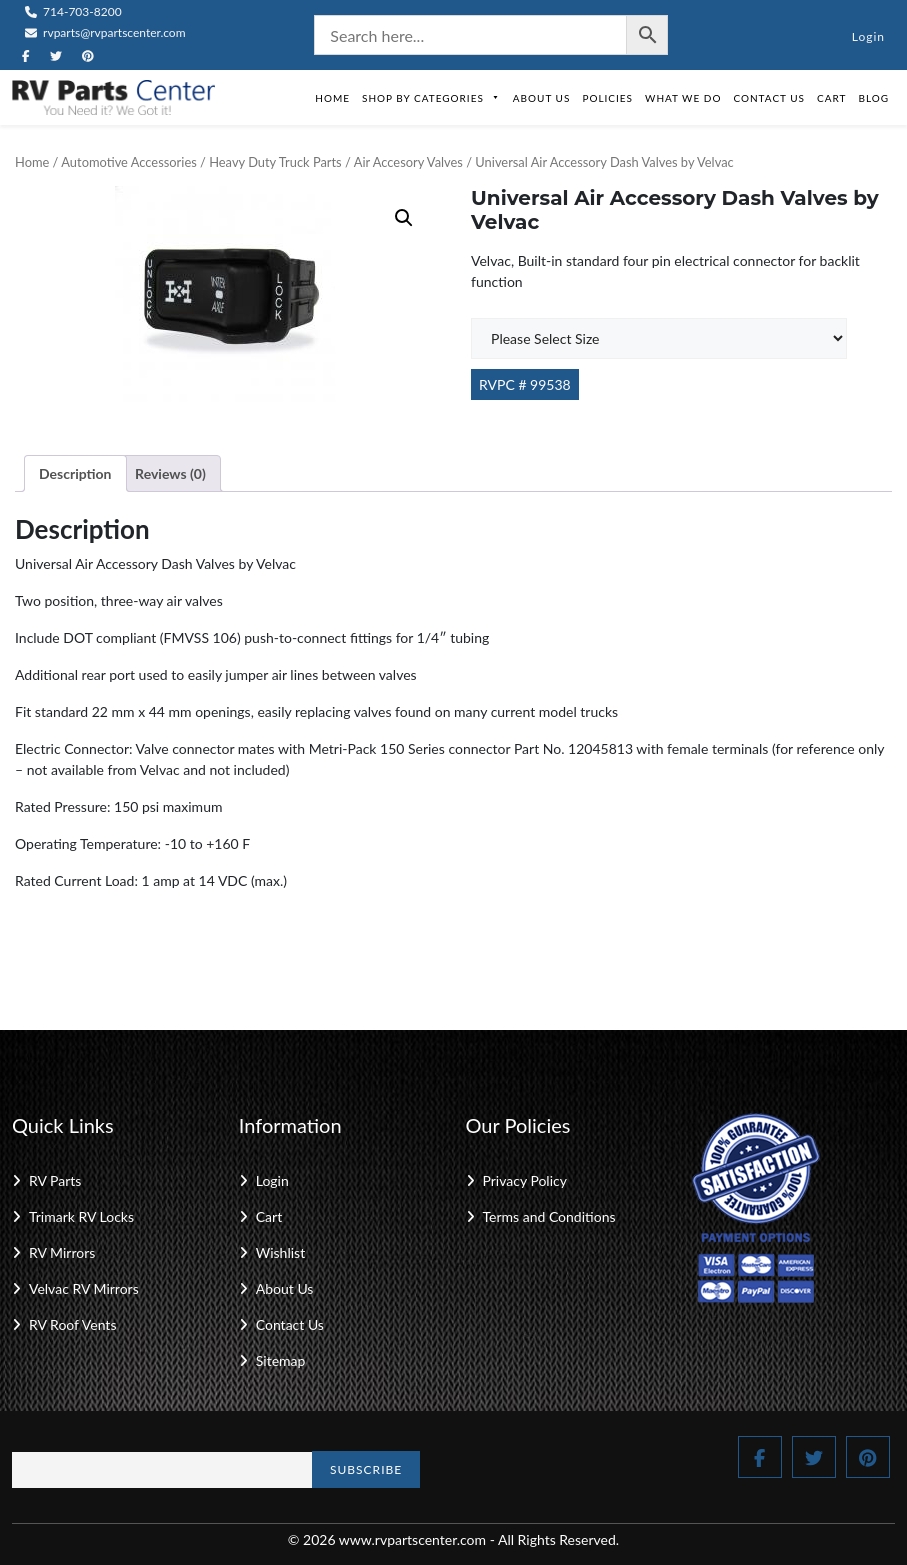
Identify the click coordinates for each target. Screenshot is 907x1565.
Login (868, 36)
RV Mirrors (62, 1252)
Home (332, 98)
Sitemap (281, 1360)
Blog (873, 98)
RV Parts (55, 1180)
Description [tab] (75, 473)
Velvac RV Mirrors (84, 1288)
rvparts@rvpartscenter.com (105, 32)
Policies (607, 98)
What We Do (683, 98)
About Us (542, 98)
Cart (831, 98)
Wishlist (280, 1252)
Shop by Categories (431, 98)
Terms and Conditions (549, 1216)
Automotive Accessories (128, 162)
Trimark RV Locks (81, 1216)
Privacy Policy (525, 1180)
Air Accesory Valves (408, 162)
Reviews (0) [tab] (170, 473)
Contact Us (769, 98)
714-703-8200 (73, 11)
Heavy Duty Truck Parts (275, 162)
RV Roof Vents (72, 1324)
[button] (404, 218)
